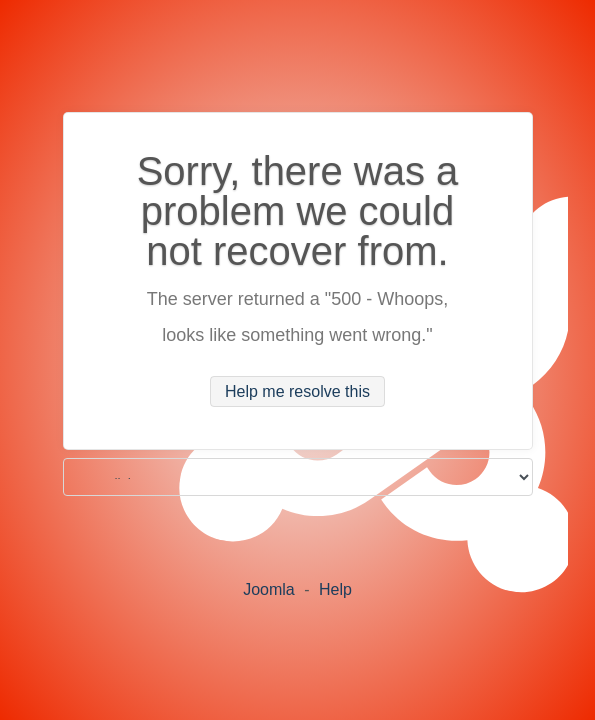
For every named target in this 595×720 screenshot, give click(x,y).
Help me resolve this (297, 391)
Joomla (269, 589)
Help (335, 589)
